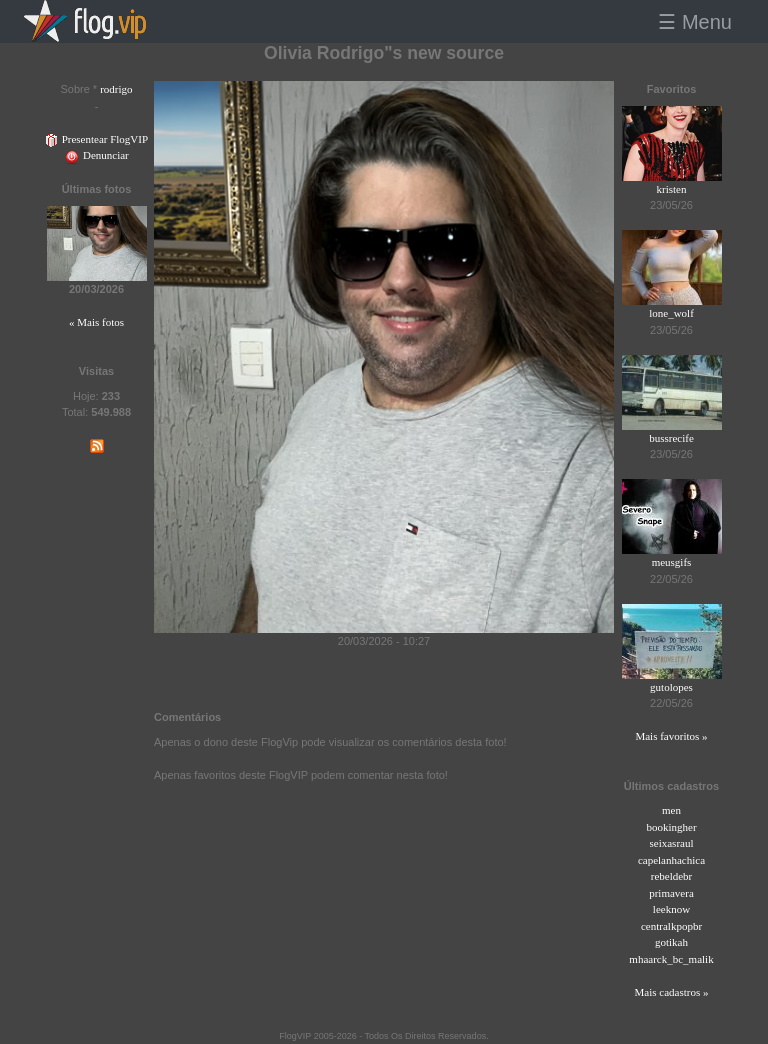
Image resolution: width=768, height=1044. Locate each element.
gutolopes (671, 687)
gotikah (671, 942)
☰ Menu (695, 22)
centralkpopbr (671, 926)
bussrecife (671, 438)
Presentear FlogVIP (96, 139)
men (671, 810)
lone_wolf (671, 313)
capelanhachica (671, 860)
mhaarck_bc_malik (671, 959)
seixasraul (672, 843)
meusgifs (672, 562)
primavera (671, 893)
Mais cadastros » (672, 992)
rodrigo (116, 89)
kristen (672, 189)
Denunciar (96, 155)
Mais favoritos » (671, 736)
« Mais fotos (96, 322)
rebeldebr (672, 876)
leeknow (671, 909)
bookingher (671, 827)
